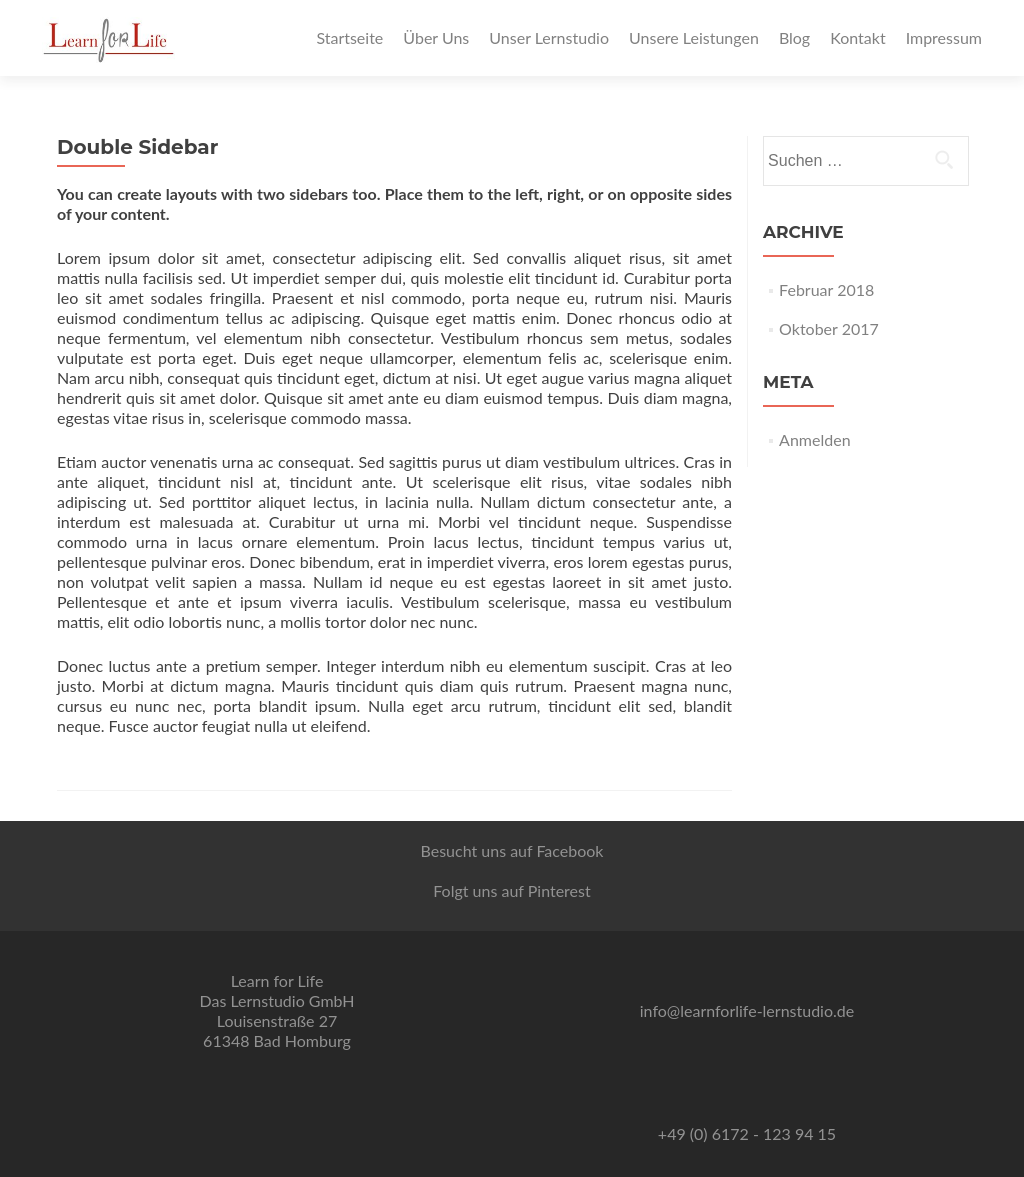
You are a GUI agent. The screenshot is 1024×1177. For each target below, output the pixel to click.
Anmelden (814, 439)
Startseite (349, 37)
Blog (794, 37)
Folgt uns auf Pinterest (511, 890)
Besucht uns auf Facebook (511, 850)
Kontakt (857, 37)
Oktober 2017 (829, 328)
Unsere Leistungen (694, 37)
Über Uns (436, 37)
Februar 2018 (826, 289)
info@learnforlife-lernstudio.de (747, 1010)
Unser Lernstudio (549, 37)
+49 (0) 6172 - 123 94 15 (747, 1133)
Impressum (944, 37)
